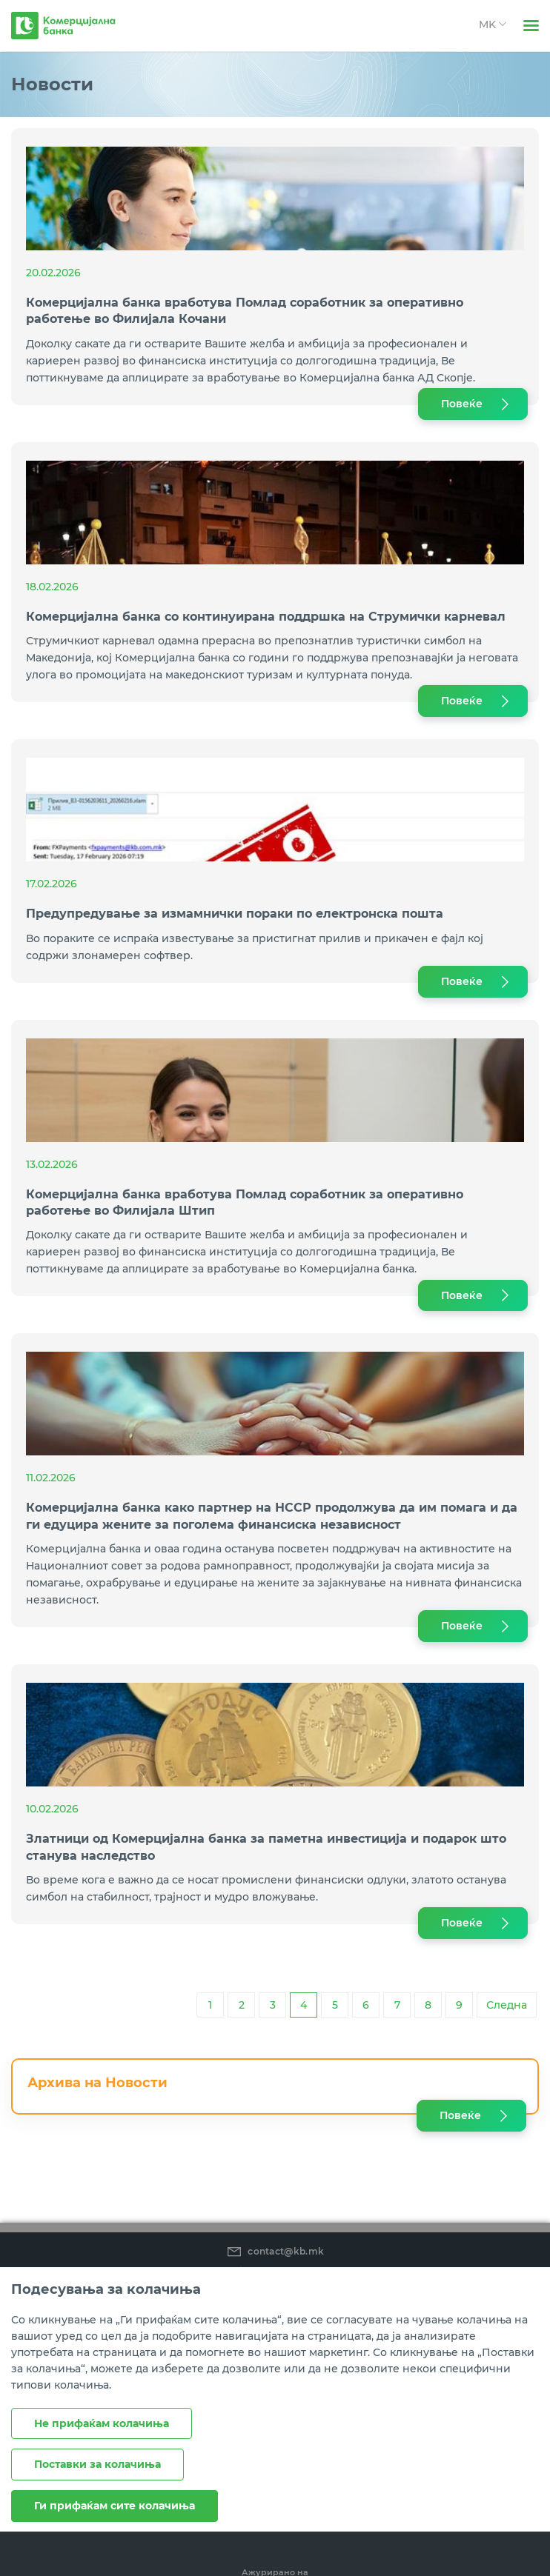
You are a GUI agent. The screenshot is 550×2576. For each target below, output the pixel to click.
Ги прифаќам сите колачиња (114, 2505)
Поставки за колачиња (97, 2464)
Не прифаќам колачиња (101, 2423)
